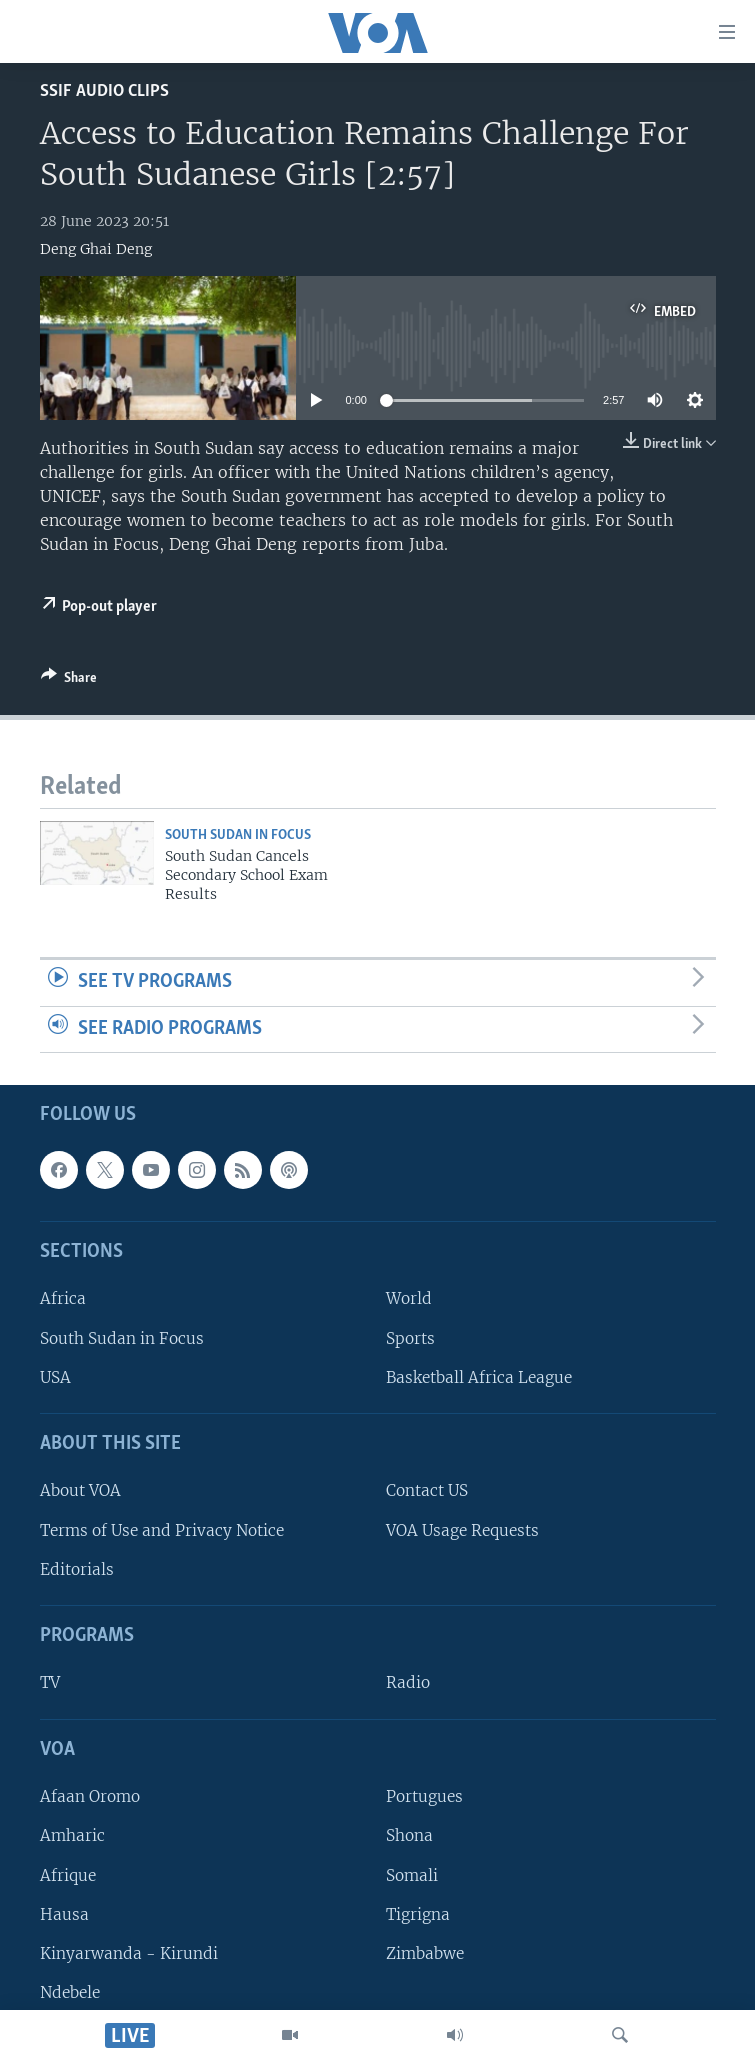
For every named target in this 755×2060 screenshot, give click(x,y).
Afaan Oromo (90, 1797)
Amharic (72, 1836)
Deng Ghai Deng (96, 249)
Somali (412, 1875)
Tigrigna (418, 1914)
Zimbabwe (425, 1953)
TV (50, 1683)
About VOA (80, 1491)
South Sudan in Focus (122, 1338)
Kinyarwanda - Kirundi (129, 1953)
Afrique (68, 1875)
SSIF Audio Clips (104, 91)
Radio (408, 1683)
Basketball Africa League (479, 1377)
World (409, 1299)
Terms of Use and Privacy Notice (162, 1530)
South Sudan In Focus (238, 835)
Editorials (77, 1569)
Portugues (424, 1797)
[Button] (69, 681)
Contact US (427, 1491)
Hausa (64, 1914)
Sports (410, 1338)
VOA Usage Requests (462, 1530)
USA (55, 1377)
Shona (409, 1836)
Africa (63, 1299)
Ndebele (70, 1992)
